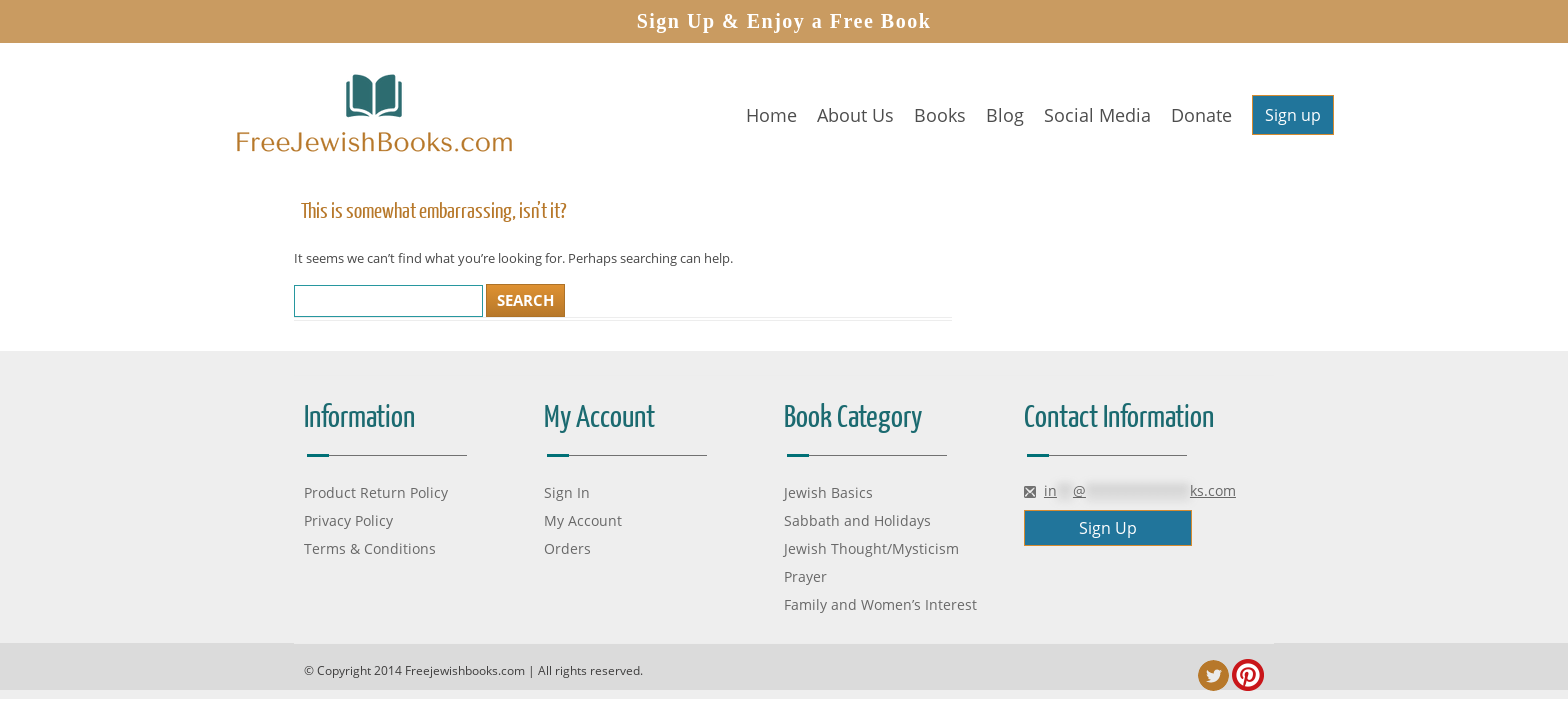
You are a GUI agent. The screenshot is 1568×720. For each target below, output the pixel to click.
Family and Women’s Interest (880, 604)
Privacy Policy (348, 520)
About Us (855, 115)
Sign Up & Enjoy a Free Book (784, 21)
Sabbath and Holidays (857, 520)
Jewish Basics (828, 492)
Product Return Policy (376, 492)
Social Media (1097, 115)
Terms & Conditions (370, 548)
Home (771, 115)
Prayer (805, 576)
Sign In (567, 492)
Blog (1005, 115)
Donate (1201, 115)
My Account (583, 520)
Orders (567, 548)
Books (940, 115)
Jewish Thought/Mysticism (871, 548)
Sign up (1293, 115)
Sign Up (1108, 528)
